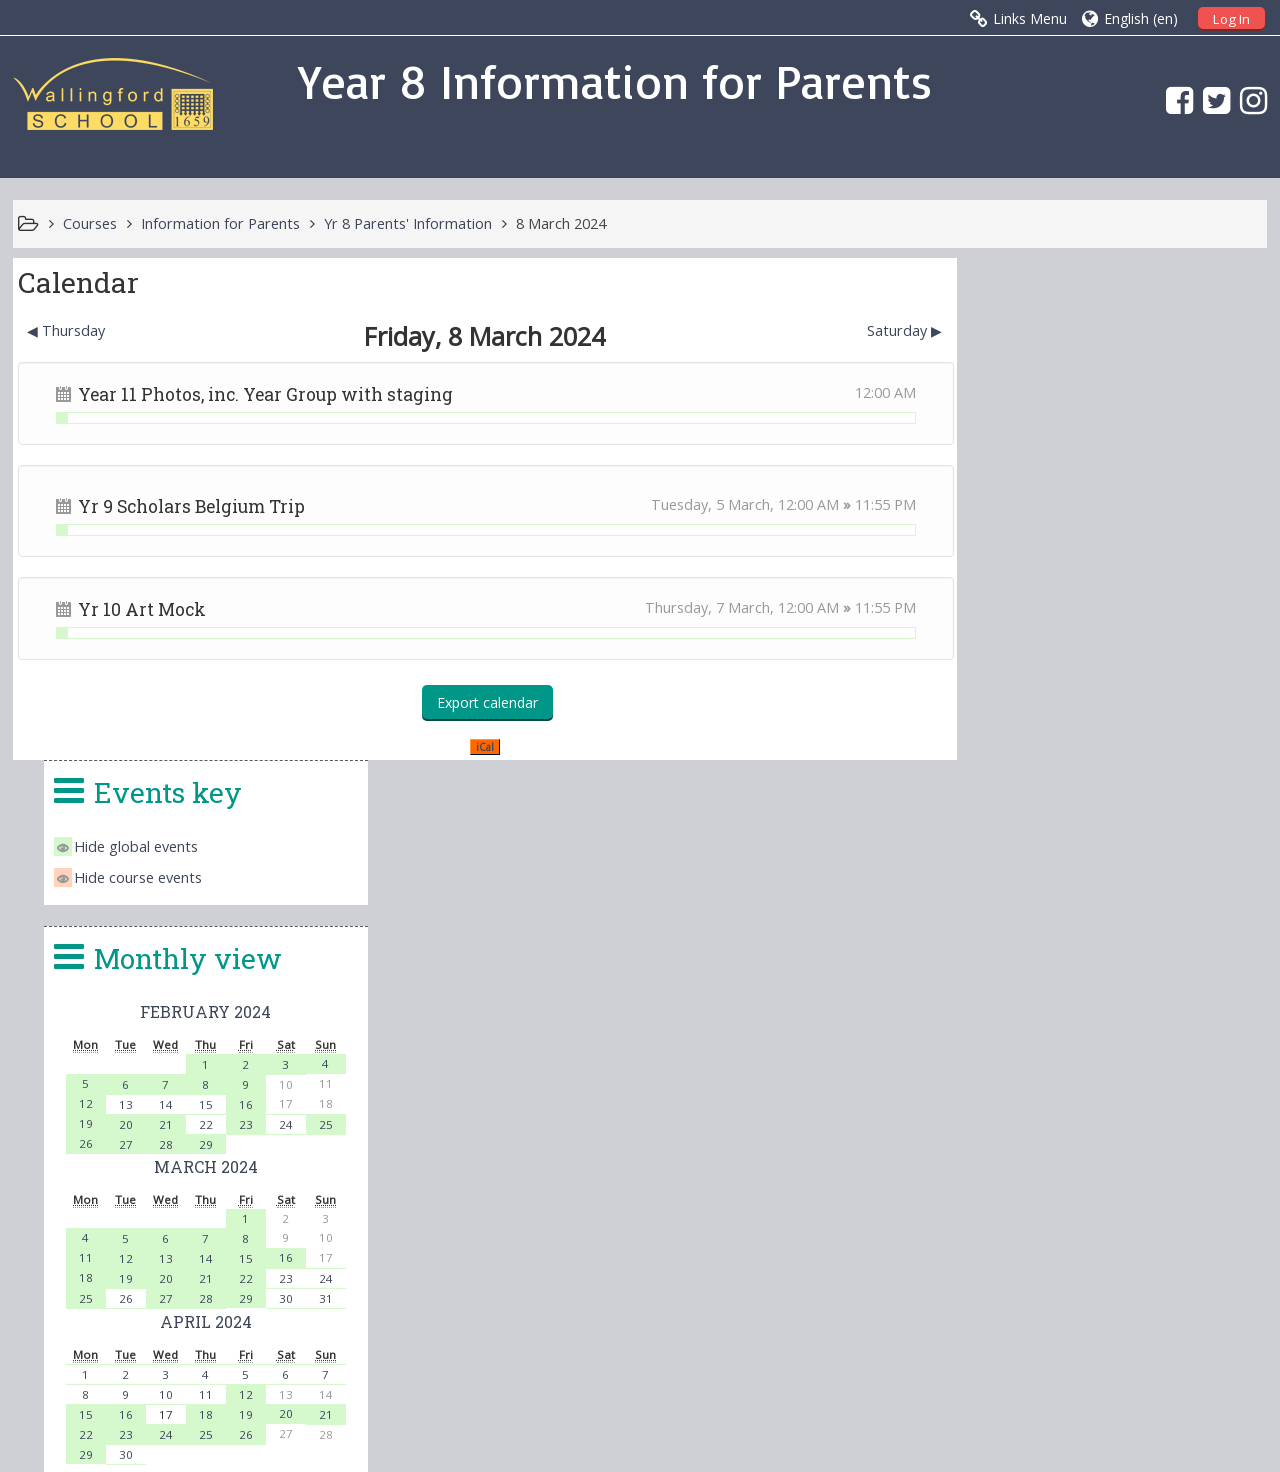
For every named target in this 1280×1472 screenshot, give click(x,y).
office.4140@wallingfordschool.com (778, 1240)
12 (1007, 601)
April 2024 (1122, 819)
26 (1007, 641)
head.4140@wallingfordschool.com (786, 1264)
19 (1007, 621)
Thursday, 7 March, (700, 607)
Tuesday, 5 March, (703, 504)
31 (1238, 796)
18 (1007, 775)
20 (1045, 622)
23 (1161, 622)
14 (1084, 602)
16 (1161, 602)
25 (1238, 622)
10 (1084, 892)
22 (1122, 622)
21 (1084, 622)
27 (1045, 642)
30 (1199, 796)
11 (1007, 755)
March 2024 (1122, 664)
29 (1122, 642)
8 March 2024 (561, 223)
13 (1045, 602)
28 (1084, 642)
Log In (1231, 19)
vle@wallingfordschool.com (720, 1288)
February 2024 (1122, 509)
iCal (479, 747)
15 (1122, 602)
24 (1199, 622)
